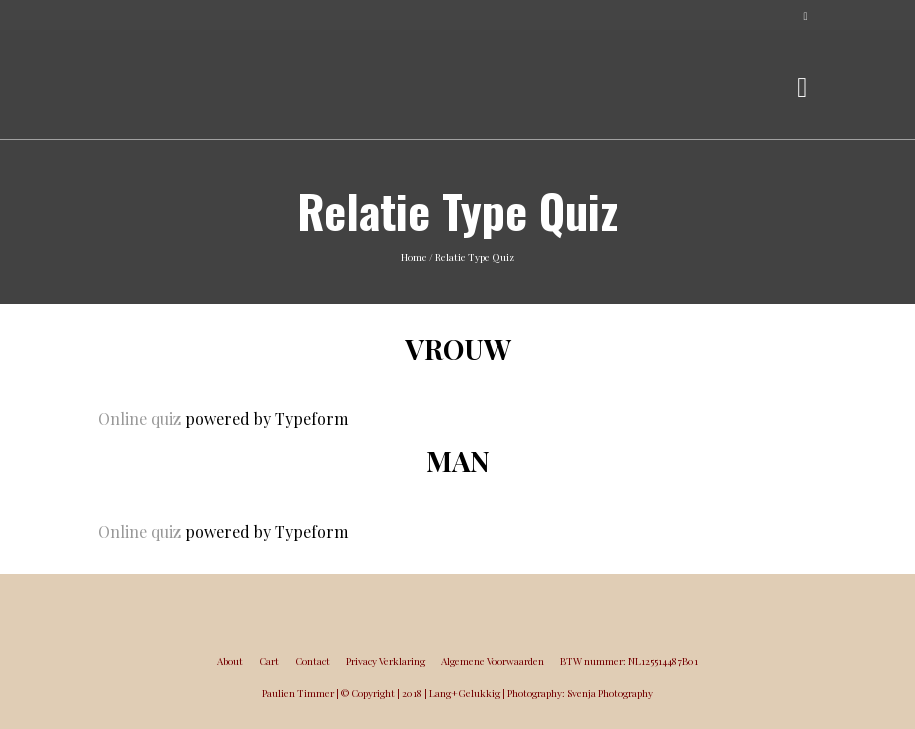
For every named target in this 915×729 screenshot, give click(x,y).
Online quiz (139, 418)
